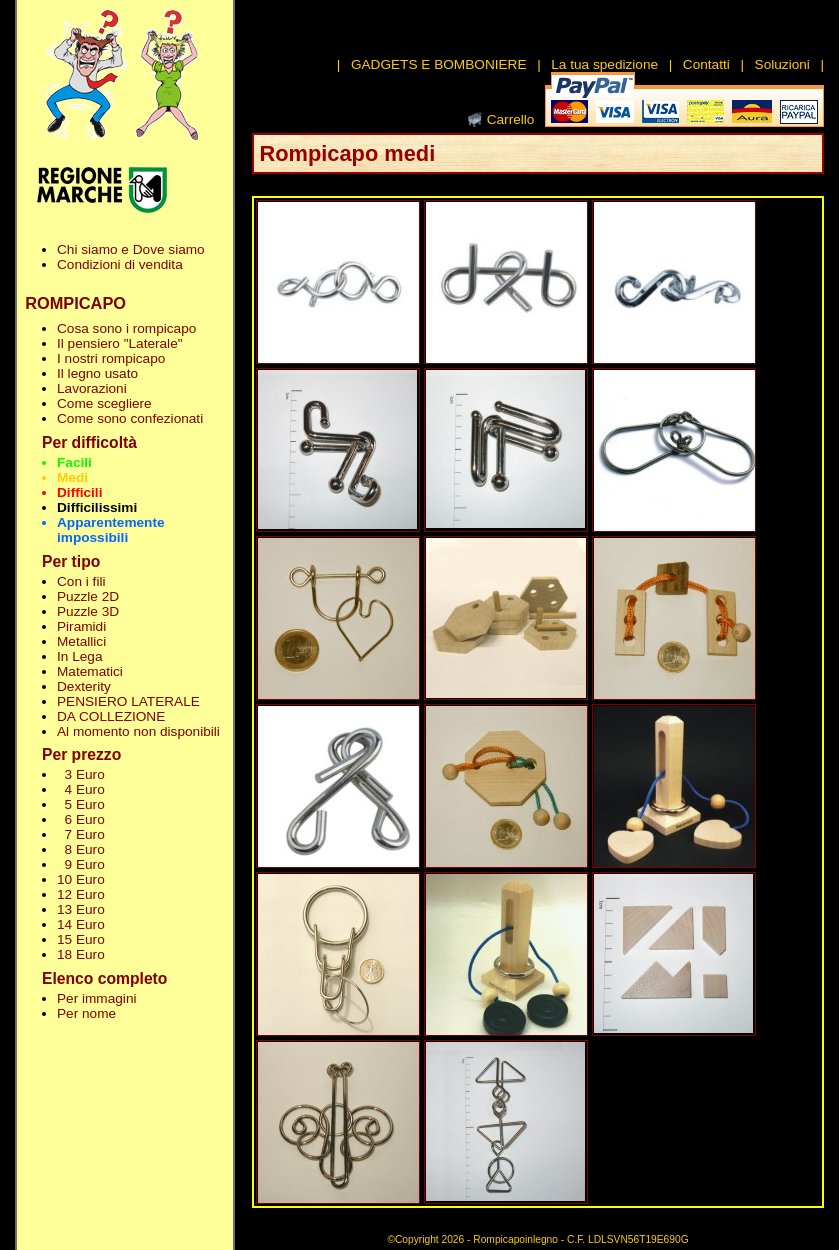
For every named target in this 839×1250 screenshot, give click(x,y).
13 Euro (81, 909)
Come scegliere (104, 403)
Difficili (79, 492)
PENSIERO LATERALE (128, 701)
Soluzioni (782, 64)
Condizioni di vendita (120, 264)
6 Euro (81, 819)
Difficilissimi (97, 507)
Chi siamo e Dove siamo (131, 249)
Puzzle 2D (88, 596)
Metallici (81, 641)
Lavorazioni (92, 388)
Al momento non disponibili (138, 731)
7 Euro (81, 834)
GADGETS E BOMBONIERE (439, 64)
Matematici (90, 671)
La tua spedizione (604, 64)
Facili (74, 462)
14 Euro (81, 924)
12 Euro (81, 894)
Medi (72, 477)
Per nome (86, 1013)
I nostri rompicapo (111, 358)
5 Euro (81, 804)
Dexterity (84, 686)
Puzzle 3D (88, 611)
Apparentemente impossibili (111, 530)
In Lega (79, 656)
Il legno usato (97, 373)
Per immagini (97, 998)
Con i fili (81, 581)
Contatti (706, 64)
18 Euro (81, 954)
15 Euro (81, 939)
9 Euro (81, 864)
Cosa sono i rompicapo (126, 328)
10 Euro (81, 879)
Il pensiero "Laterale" (120, 343)
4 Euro (81, 789)
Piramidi (81, 626)
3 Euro (81, 774)
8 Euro (81, 849)
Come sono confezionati (130, 418)
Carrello (511, 119)
